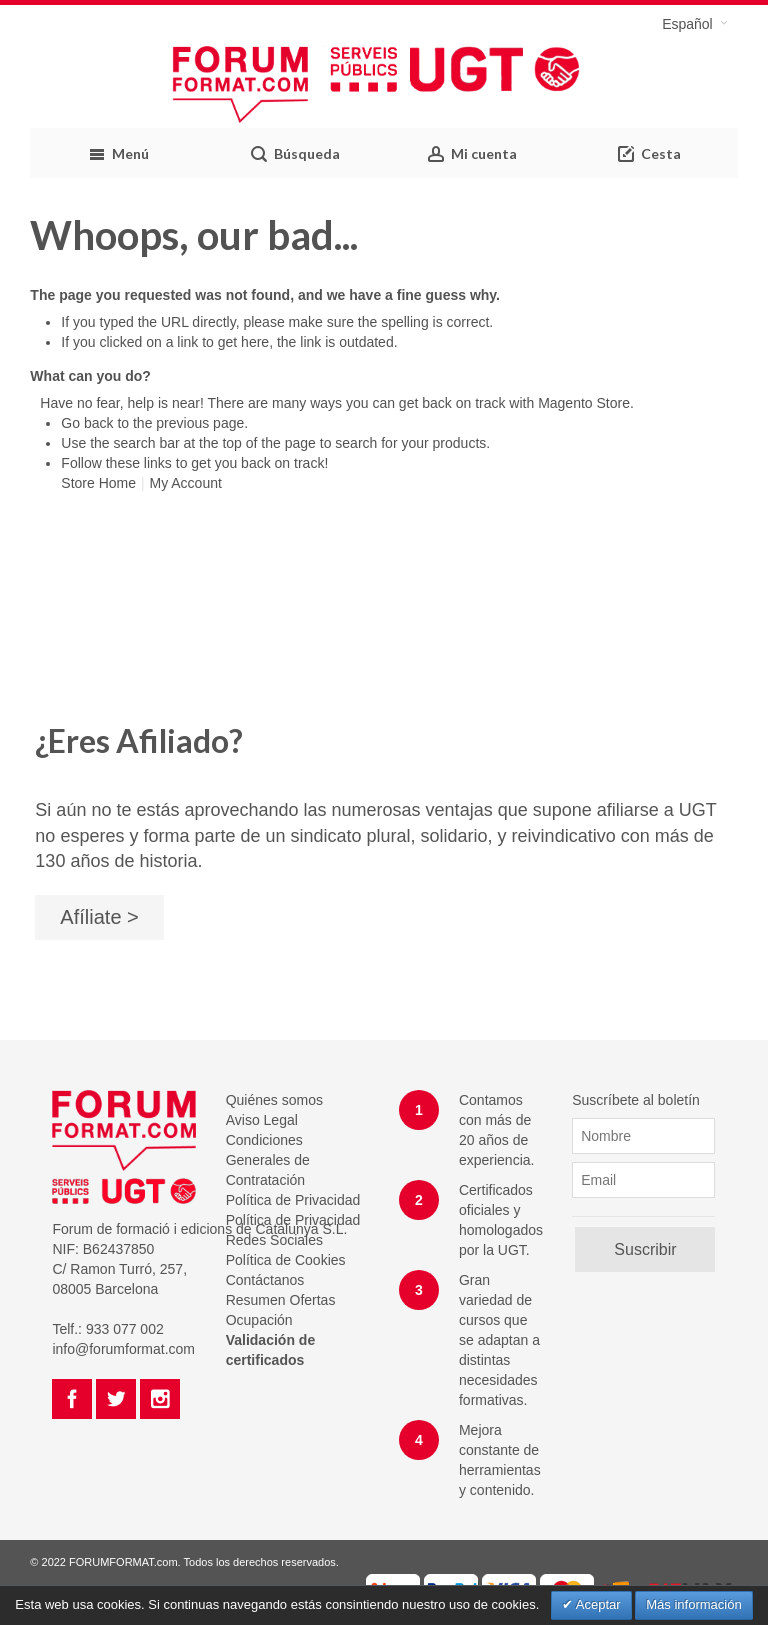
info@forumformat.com (123, 1349)
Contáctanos (265, 1280)
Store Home (98, 483)
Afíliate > (99, 917)
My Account (185, 483)
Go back (87, 423)
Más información (693, 1604)
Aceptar (597, 1604)
